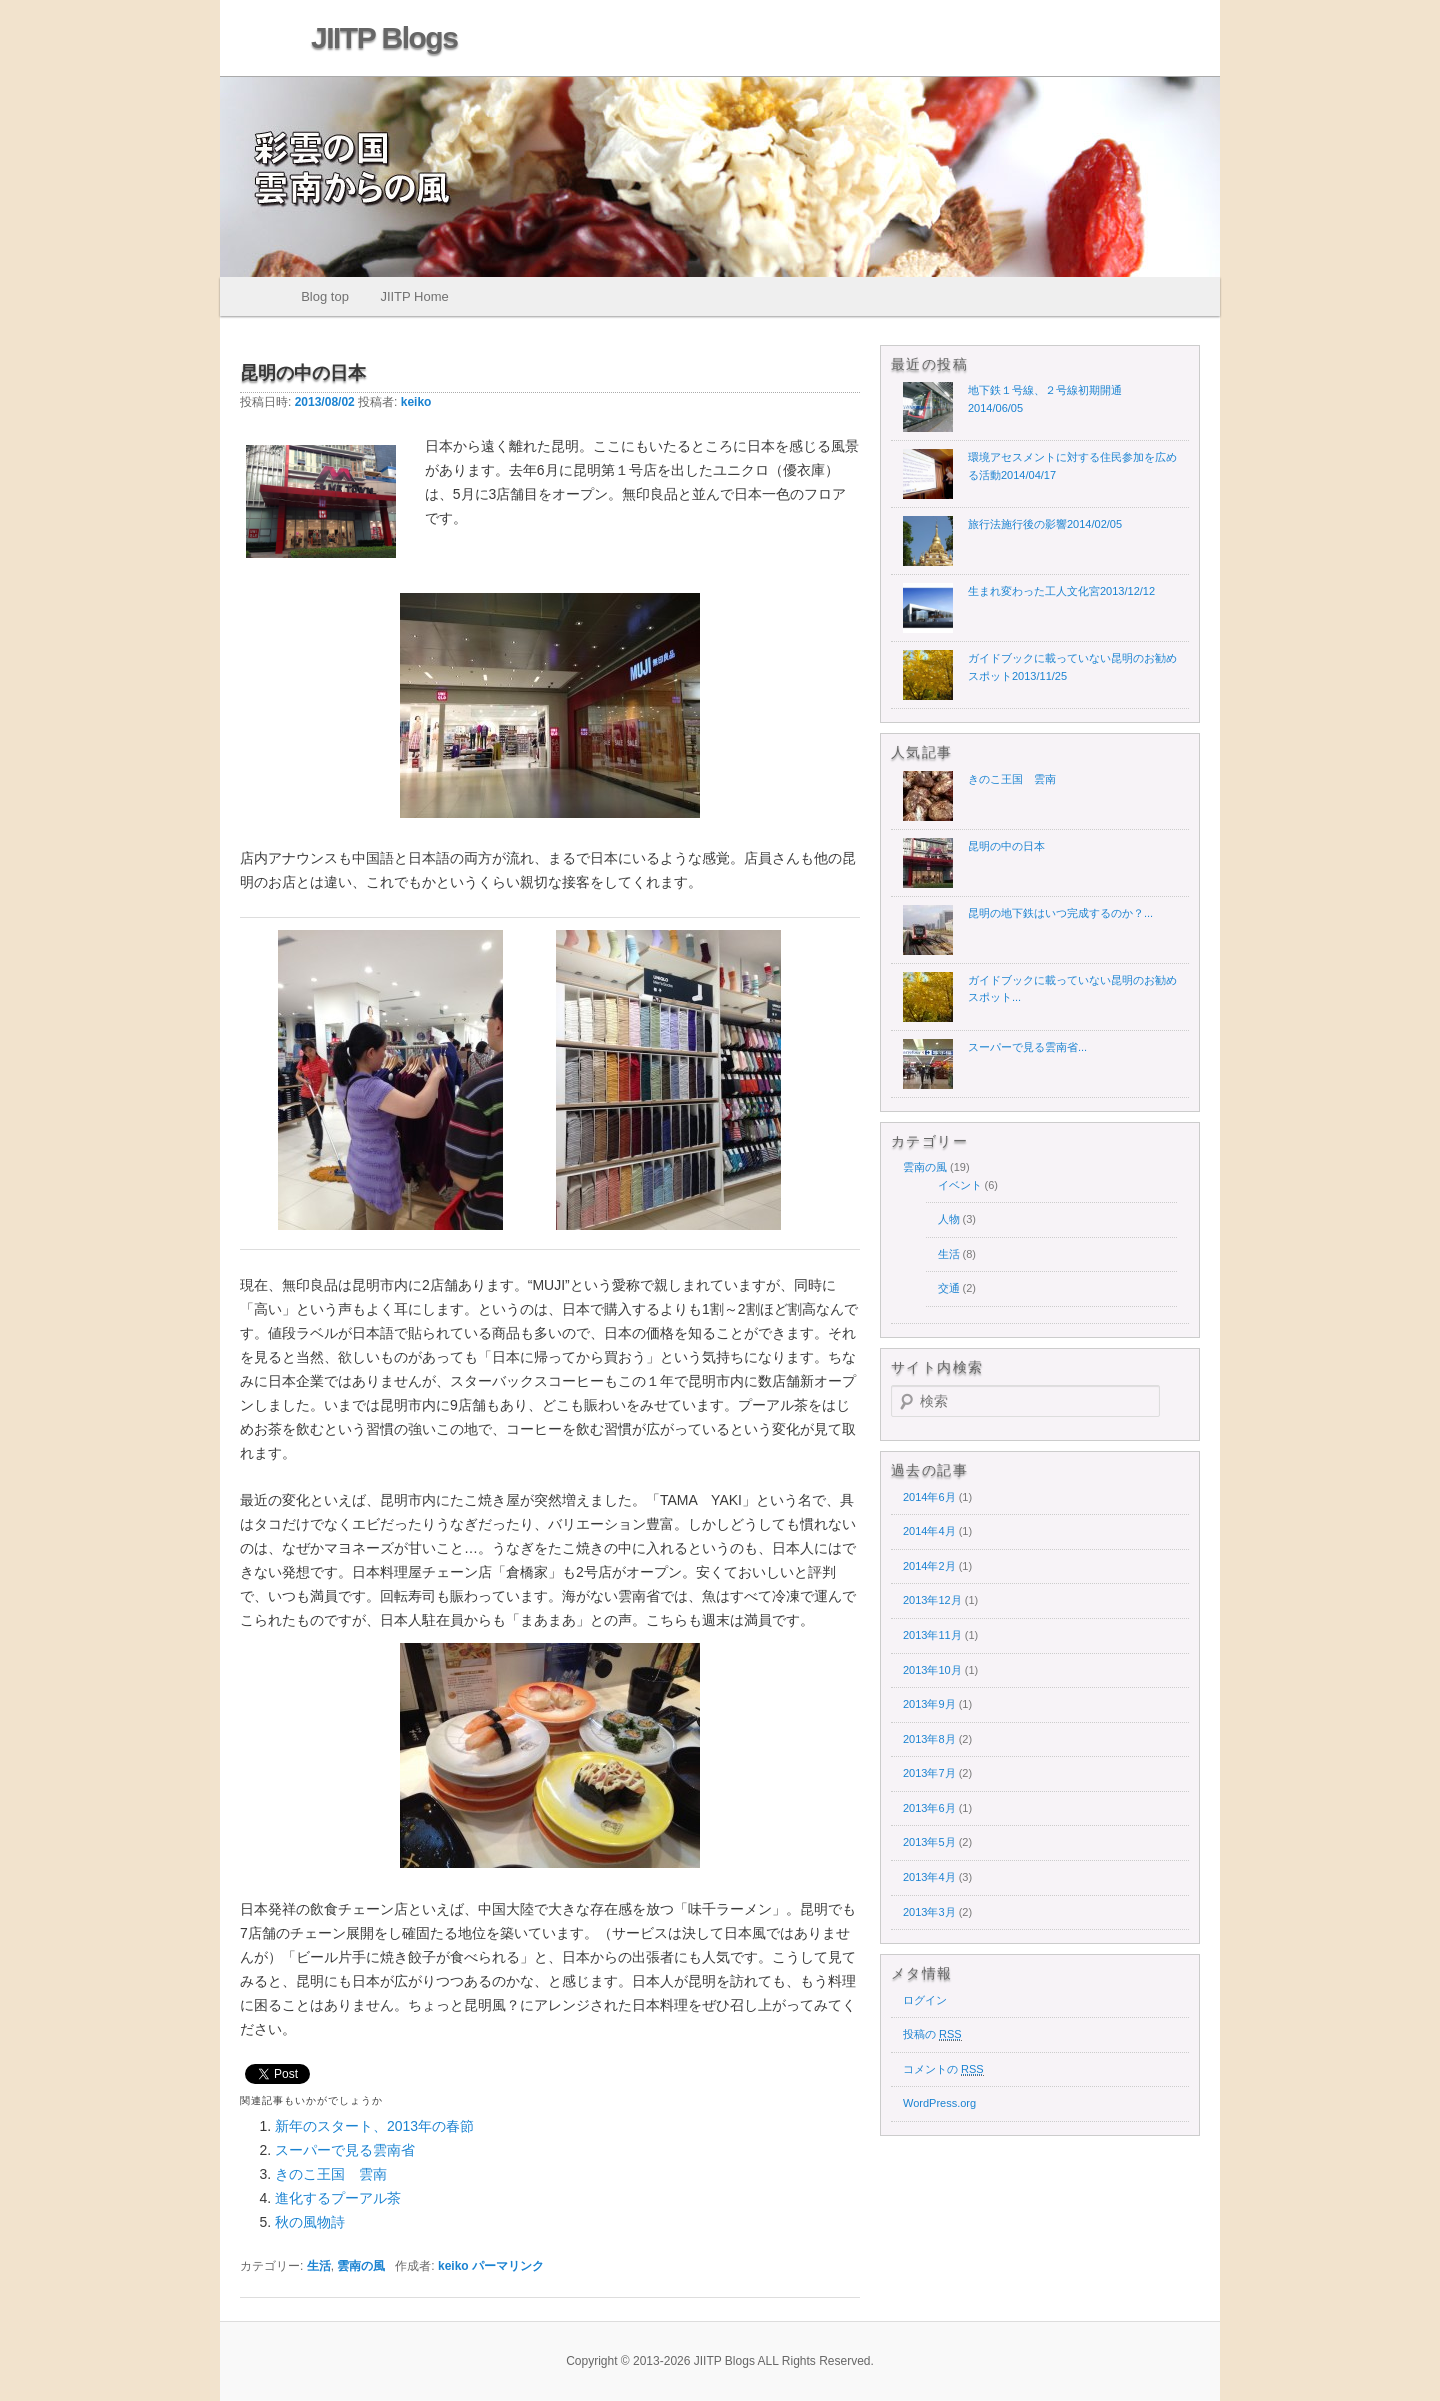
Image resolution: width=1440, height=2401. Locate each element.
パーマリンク (508, 2266)
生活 (319, 2266)
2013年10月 (932, 1670)
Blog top (325, 296)
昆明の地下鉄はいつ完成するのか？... (1060, 913)
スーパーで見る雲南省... (1027, 1047)
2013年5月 (929, 1842)
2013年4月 (929, 1877)
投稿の (932, 2034)
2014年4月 (929, 1531)
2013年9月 (929, 1704)
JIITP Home (414, 296)
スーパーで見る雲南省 (345, 2150)
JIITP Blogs (384, 37)
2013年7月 (929, 1773)
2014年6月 (929, 1497)
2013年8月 (929, 1739)
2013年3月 (929, 1912)
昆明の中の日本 (1006, 846)
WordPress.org (939, 2103)
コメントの (943, 2069)
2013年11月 (932, 1635)
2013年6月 (929, 1808)
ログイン (925, 2000)
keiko (416, 402)
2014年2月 (929, 1566)
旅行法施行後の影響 (1045, 524)
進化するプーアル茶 (338, 2198)
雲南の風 (361, 2266)
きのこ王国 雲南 (331, 2174)
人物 (949, 1219)
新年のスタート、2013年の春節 (374, 2126)
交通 (949, 1288)
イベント (960, 1185)
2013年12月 (932, 1600)
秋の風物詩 (310, 2222)
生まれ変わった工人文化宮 (1061, 591)
